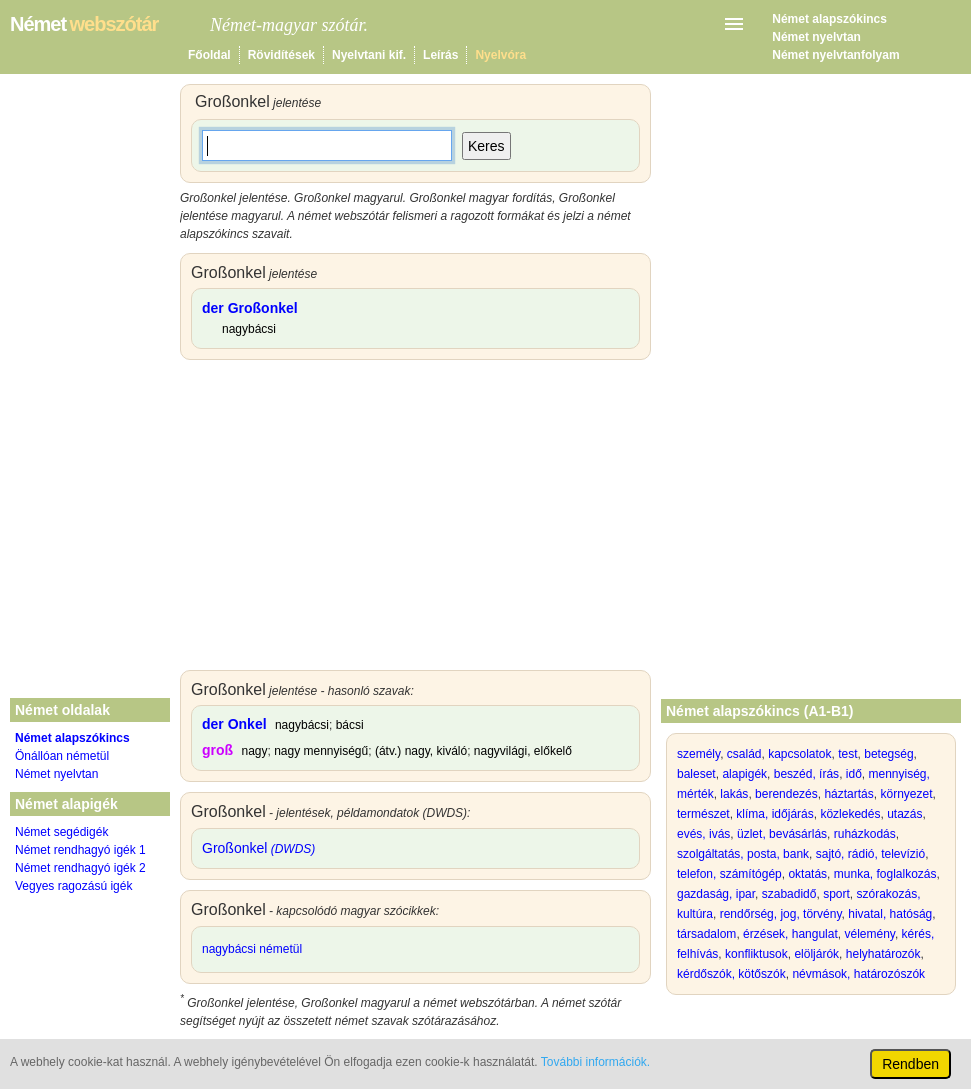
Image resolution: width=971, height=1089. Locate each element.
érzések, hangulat (790, 934)
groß (217, 750)
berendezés (786, 794)
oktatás (807, 874)
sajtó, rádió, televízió (870, 854)
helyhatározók (883, 954)
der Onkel (234, 724)
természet (703, 814)
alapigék (744, 774)
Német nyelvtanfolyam (835, 55)
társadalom (706, 934)
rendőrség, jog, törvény (781, 914)
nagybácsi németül (252, 949)
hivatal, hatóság (890, 914)
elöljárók (816, 954)
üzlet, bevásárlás (782, 834)
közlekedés (850, 814)
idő (854, 774)
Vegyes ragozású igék (73, 886)
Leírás (440, 55)
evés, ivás (703, 834)
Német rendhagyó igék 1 (80, 850)
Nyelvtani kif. (369, 55)
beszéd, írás (806, 774)
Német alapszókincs (829, 19)
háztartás (848, 794)
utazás (904, 814)
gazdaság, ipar (716, 894)
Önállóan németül (62, 756)
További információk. (595, 1062)
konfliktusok (756, 954)
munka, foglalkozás (885, 874)
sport (836, 894)
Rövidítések (281, 55)
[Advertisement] (416, 520)
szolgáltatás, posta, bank (743, 854)
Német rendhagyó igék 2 (80, 868)
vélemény (869, 934)
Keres (486, 146)
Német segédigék (61, 832)
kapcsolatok (799, 754)
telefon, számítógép (729, 874)
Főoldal (209, 55)
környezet (906, 794)
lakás (734, 794)
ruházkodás (865, 834)
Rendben (910, 1064)
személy (698, 754)
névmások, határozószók (858, 974)
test (847, 754)
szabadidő (789, 894)
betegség (888, 754)
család (744, 754)
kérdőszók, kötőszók (731, 974)
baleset (696, 774)
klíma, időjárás (774, 814)
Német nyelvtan (816, 37)
